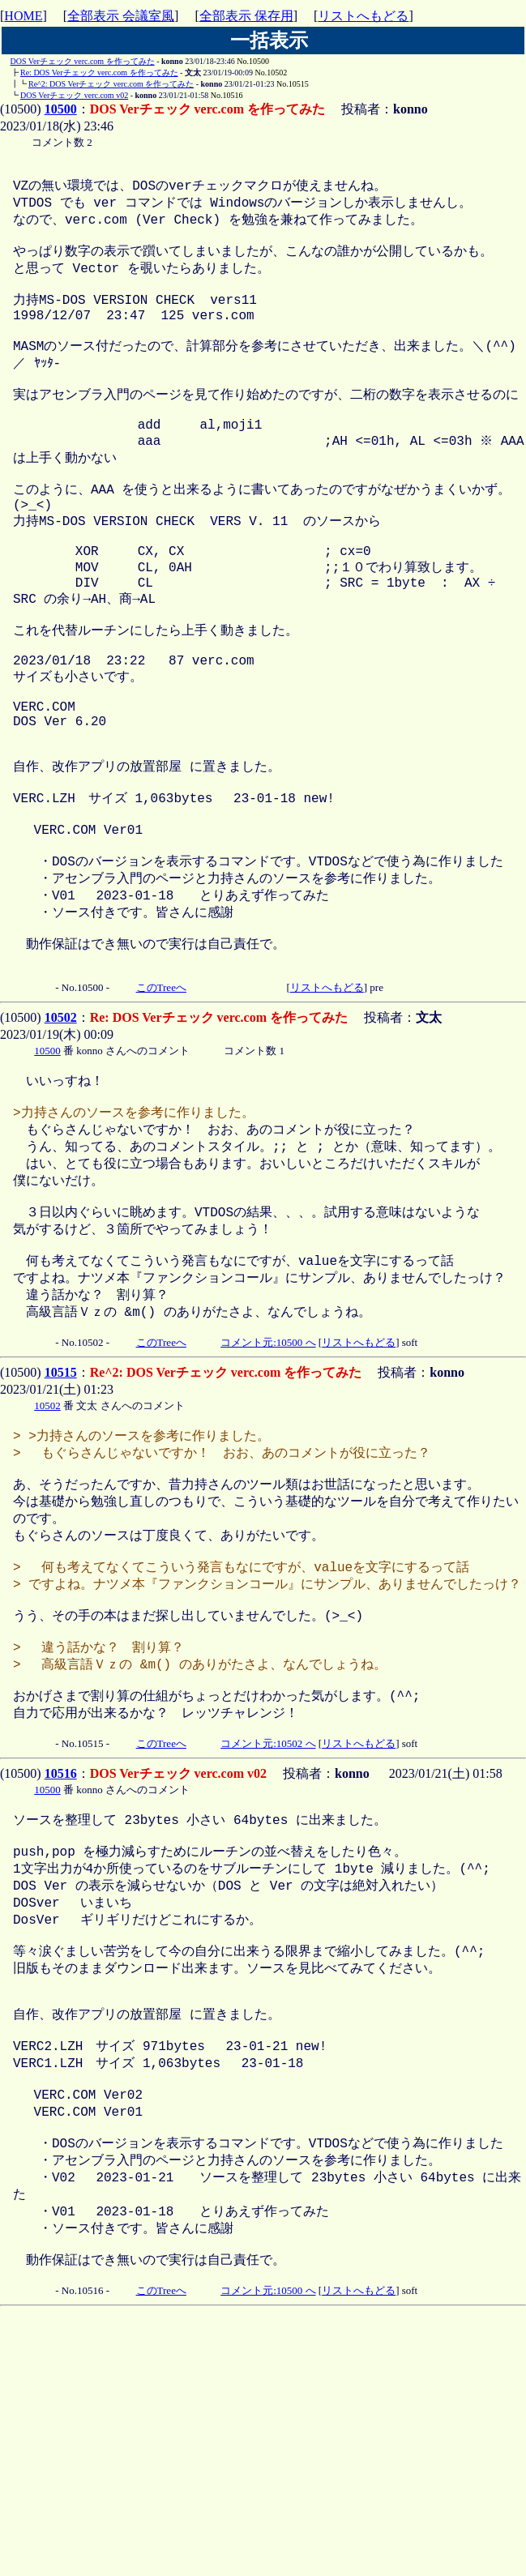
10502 (61, 1138)
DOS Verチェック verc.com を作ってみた (83, 61)
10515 (61, 1525)
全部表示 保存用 (246, 16)
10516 (61, 1967)
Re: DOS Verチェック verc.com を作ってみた (99, 72)
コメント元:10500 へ (267, 1495)
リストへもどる (363, 16)
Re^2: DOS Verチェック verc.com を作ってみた (111, 83)
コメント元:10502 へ (267, 1937)
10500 (61, 109)
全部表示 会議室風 (120, 16)
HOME (23, 16)
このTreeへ (161, 1108)
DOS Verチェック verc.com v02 (74, 95)
